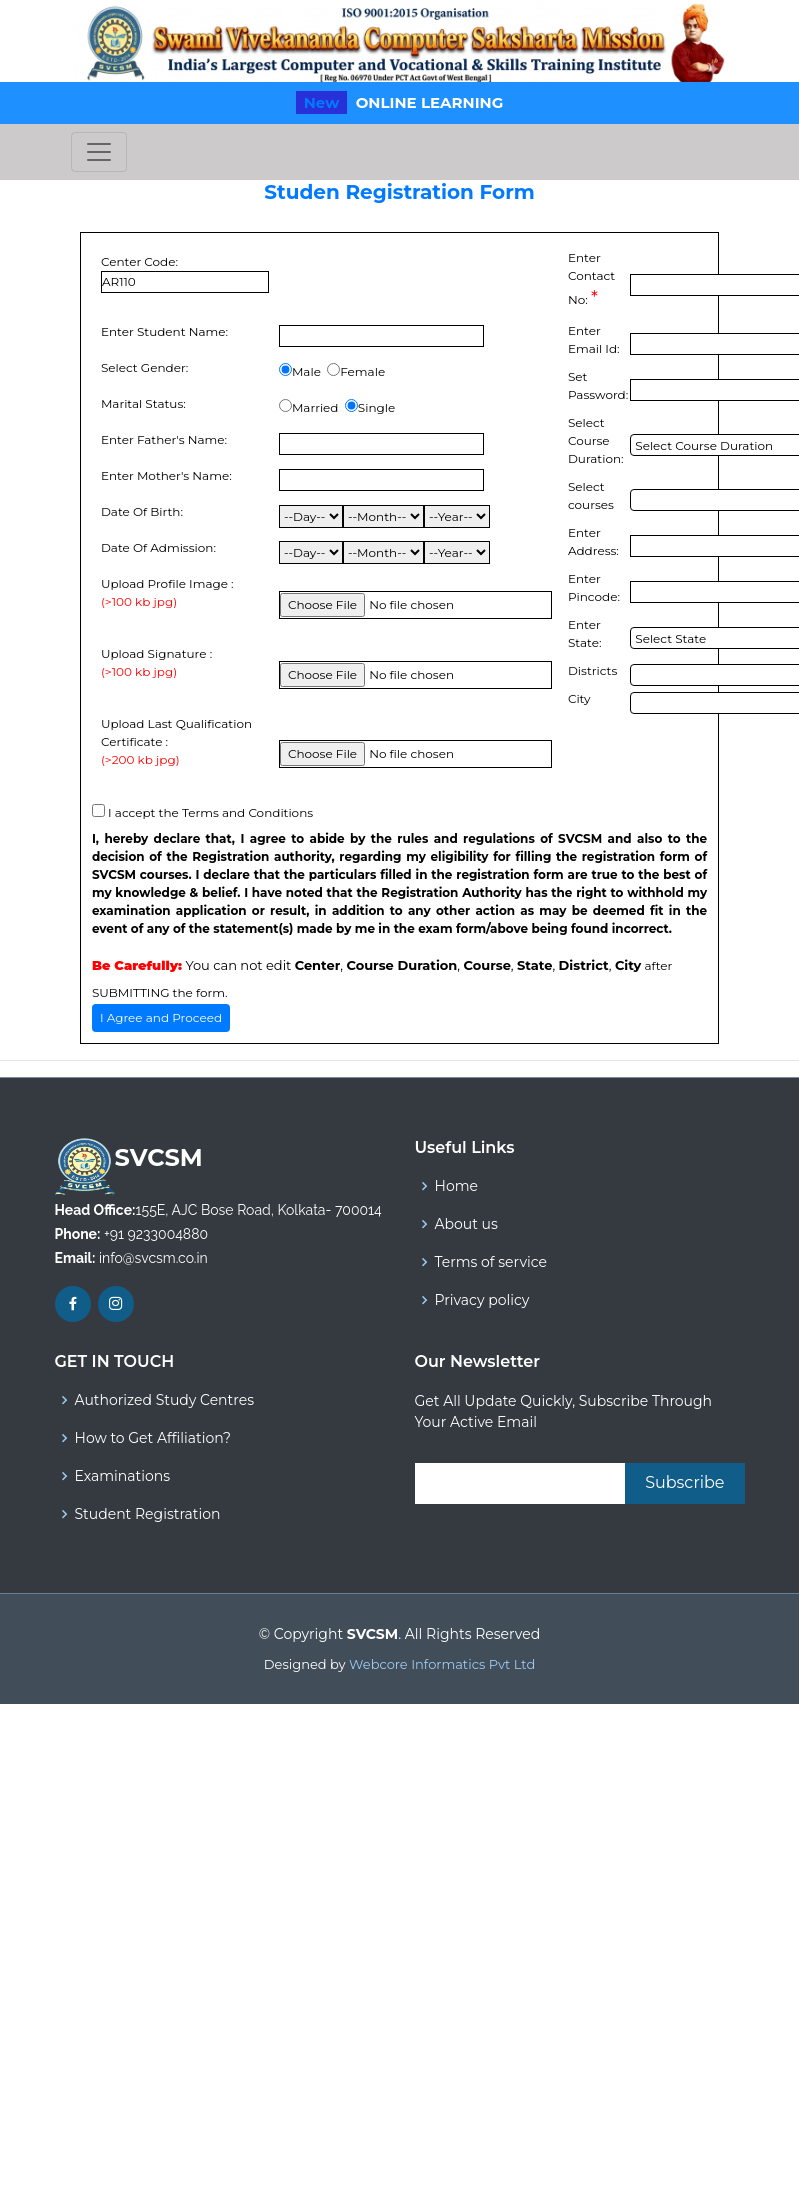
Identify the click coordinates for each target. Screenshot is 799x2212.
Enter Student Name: (164, 331)
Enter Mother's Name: (166, 475)
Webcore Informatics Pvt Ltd (442, 1664)
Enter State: (585, 633)
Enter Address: (593, 541)
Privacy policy (482, 1300)
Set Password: (598, 385)
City (579, 698)
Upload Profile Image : (167, 593)
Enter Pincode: (594, 587)
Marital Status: (143, 403)
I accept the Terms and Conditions (210, 812)
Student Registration (148, 1514)
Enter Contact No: (591, 279)
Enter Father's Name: (164, 439)
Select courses (591, 495)
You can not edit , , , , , (366, 965)
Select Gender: (144, 367)
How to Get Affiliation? (153, 1438)
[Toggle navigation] (99, 152)
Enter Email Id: (594, 339)
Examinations (123, 1476)
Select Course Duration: (596, 440)
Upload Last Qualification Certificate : (185, 742)
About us (466, 1224)
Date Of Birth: (142, 511)
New (322, 102)
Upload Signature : (156, 663)
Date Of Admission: (158, 547)
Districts (592, 670)
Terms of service (491, 1262)
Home (456, 1186)
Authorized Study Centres (164, 1400)
